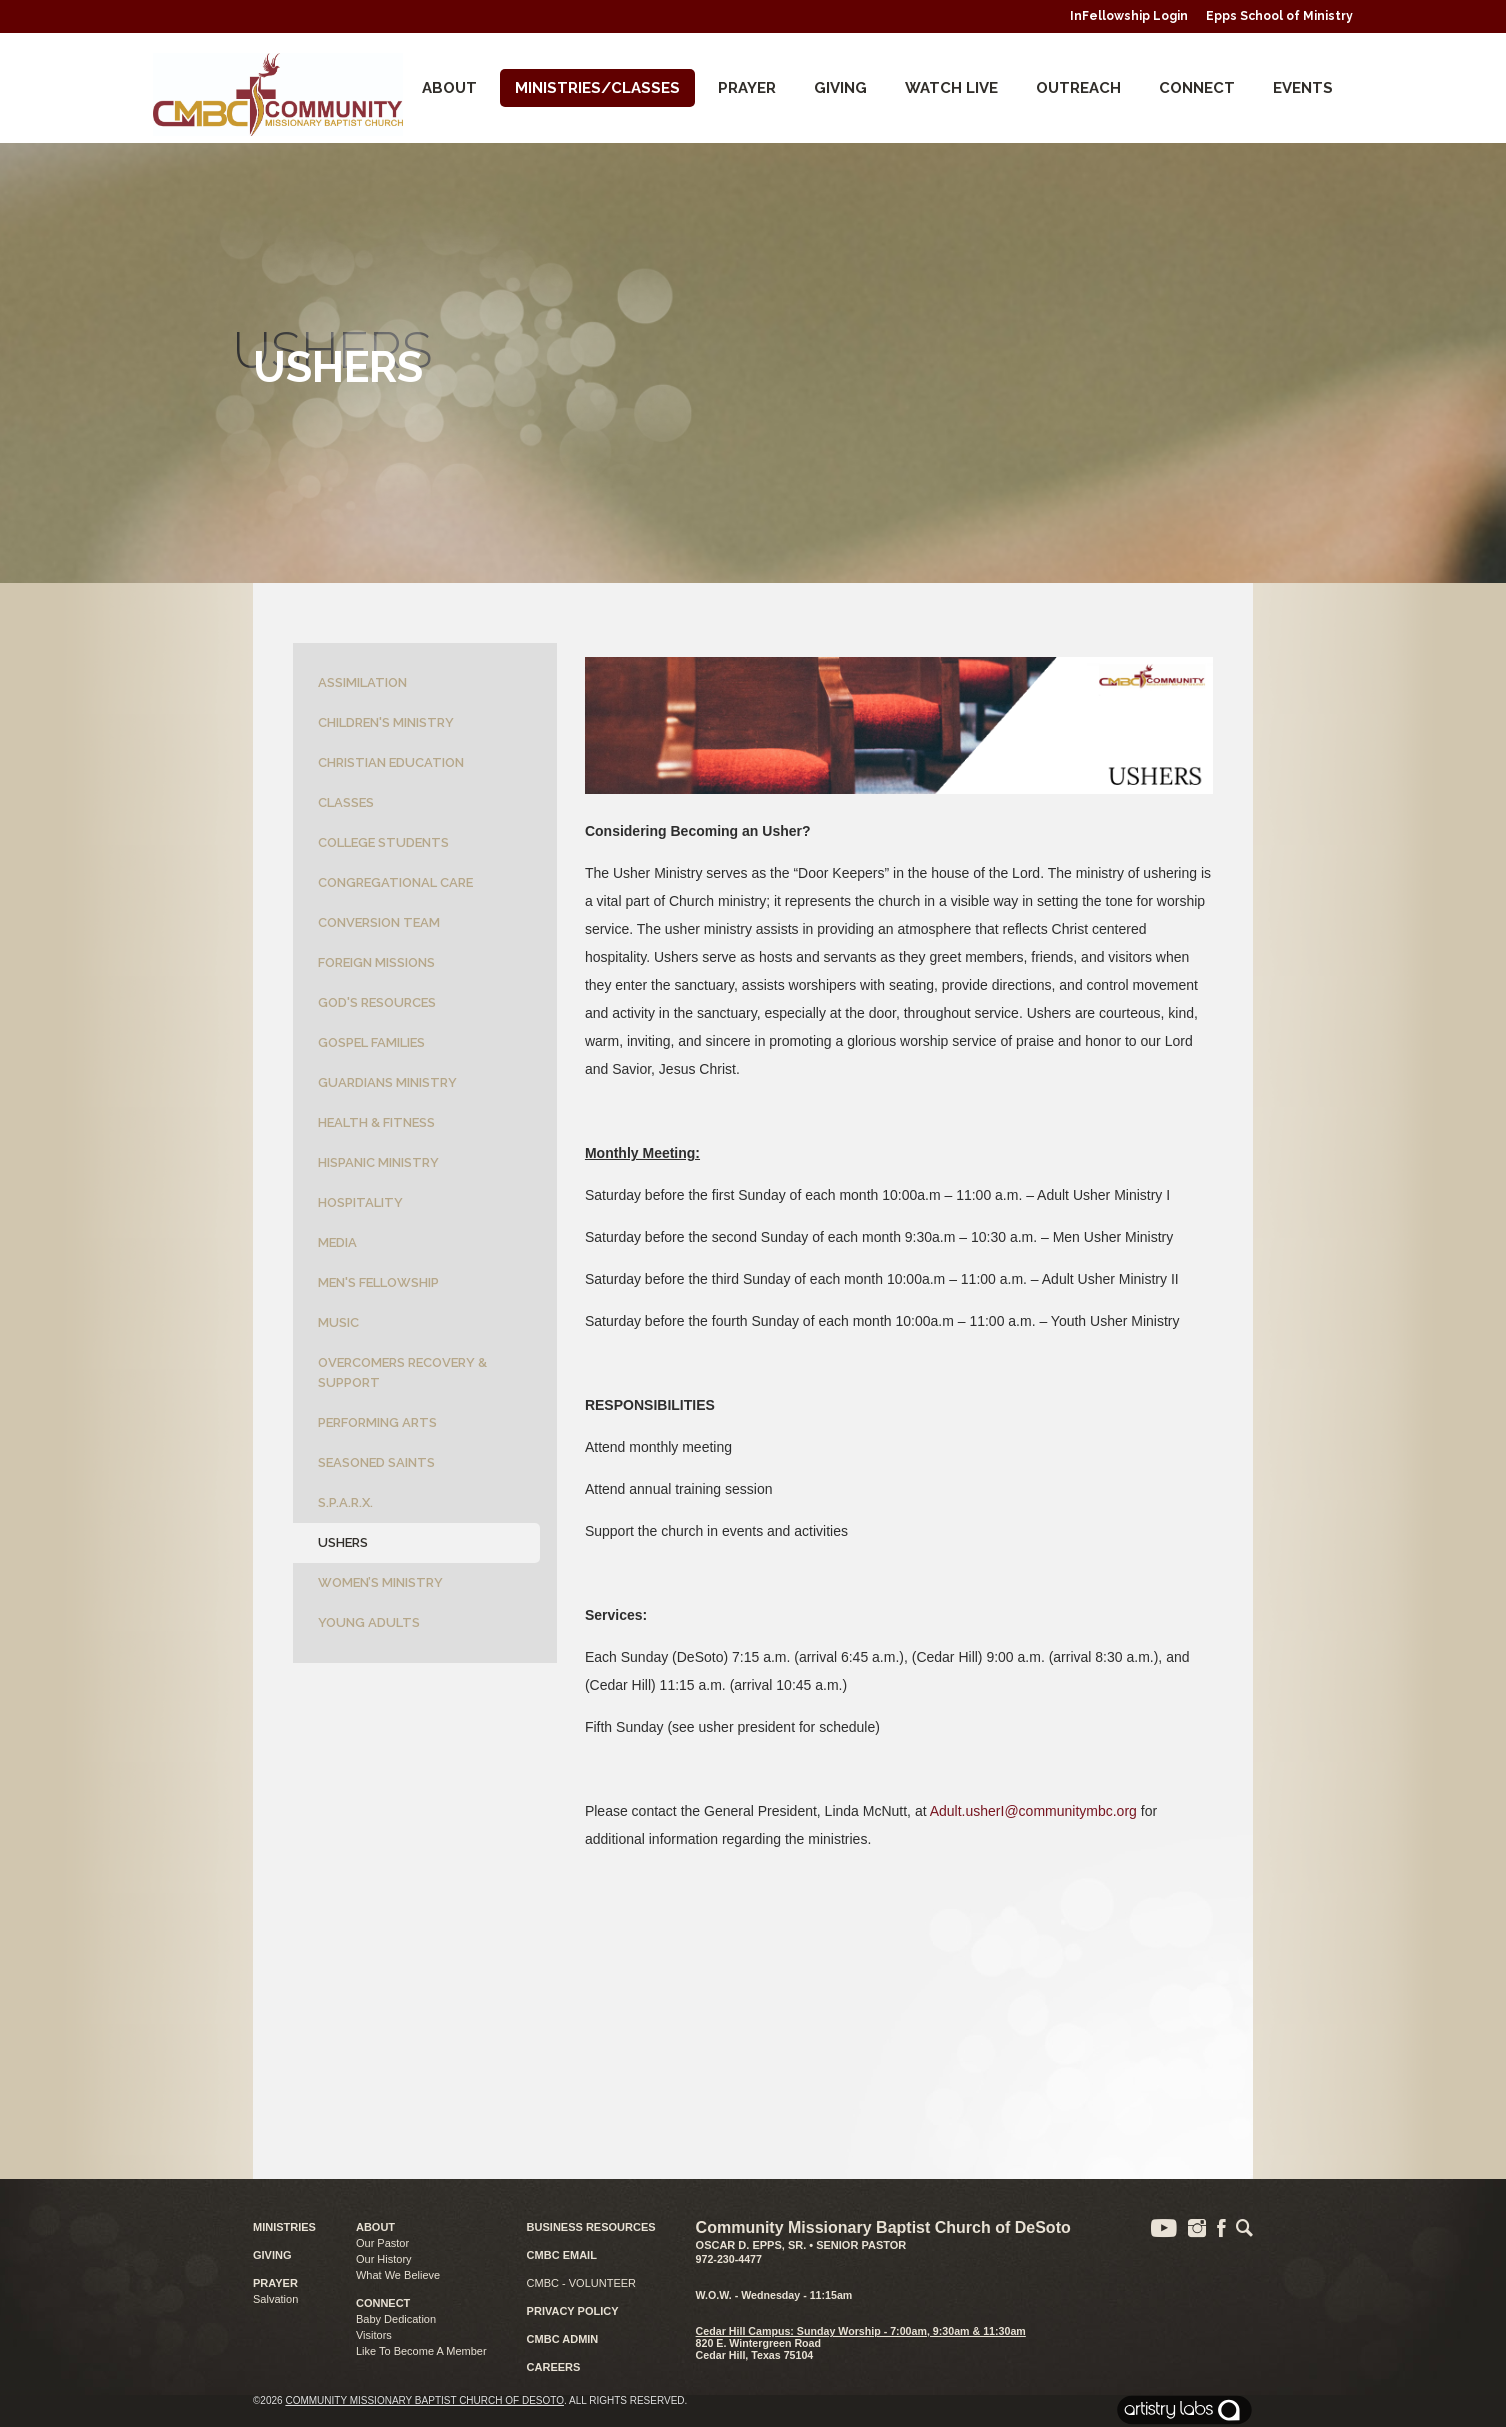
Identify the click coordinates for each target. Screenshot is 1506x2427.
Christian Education (391, 762)
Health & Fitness (376, 1122)
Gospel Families (371, 1042)
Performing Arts (377, 1422)
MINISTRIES (284, 2227)
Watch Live (951, 88)
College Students (383, 842)
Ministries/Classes (597, 88)
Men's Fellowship (378, 1282)
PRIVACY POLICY (573, 2311)
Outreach (1078, 88)
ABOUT (375, 2227)
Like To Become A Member (421, 2351)
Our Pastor (382, 2243)
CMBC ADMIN (563, 2339)
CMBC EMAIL (562, 2255)
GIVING (272, 2255)
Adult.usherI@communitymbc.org (1033, 1811)
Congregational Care (395, 882)
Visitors (374, 2335)
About (449, 88)
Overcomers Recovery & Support (402, 1372)
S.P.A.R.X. (345, 1502)
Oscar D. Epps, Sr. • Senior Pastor (801, 2245)
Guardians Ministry (387, 1082)
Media (337, 1242)
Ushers (343, 1542)
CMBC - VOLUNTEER (581, 2283)
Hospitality (360, 1202)
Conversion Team (379, 922)
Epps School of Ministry (1279, 16)
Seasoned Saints (376, 1462)
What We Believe (398, 2275)
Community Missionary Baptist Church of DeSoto (424, 2400)
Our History (384, 2259)
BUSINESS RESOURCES (591, 2227)
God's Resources (377, 1002)
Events (1303, 88)
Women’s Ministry (380, 1582)
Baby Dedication (396, 2319)
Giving (840, 88)
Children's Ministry (386, 722)
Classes (346, 802)
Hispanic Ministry (378, 1162)
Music (338, 1322)
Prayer (747, 88)
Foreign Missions (376, 962)
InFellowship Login (1129, 16)
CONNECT (1197, 88)
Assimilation (362, 682)
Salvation (275, 2299)
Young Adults (369, 1622)
